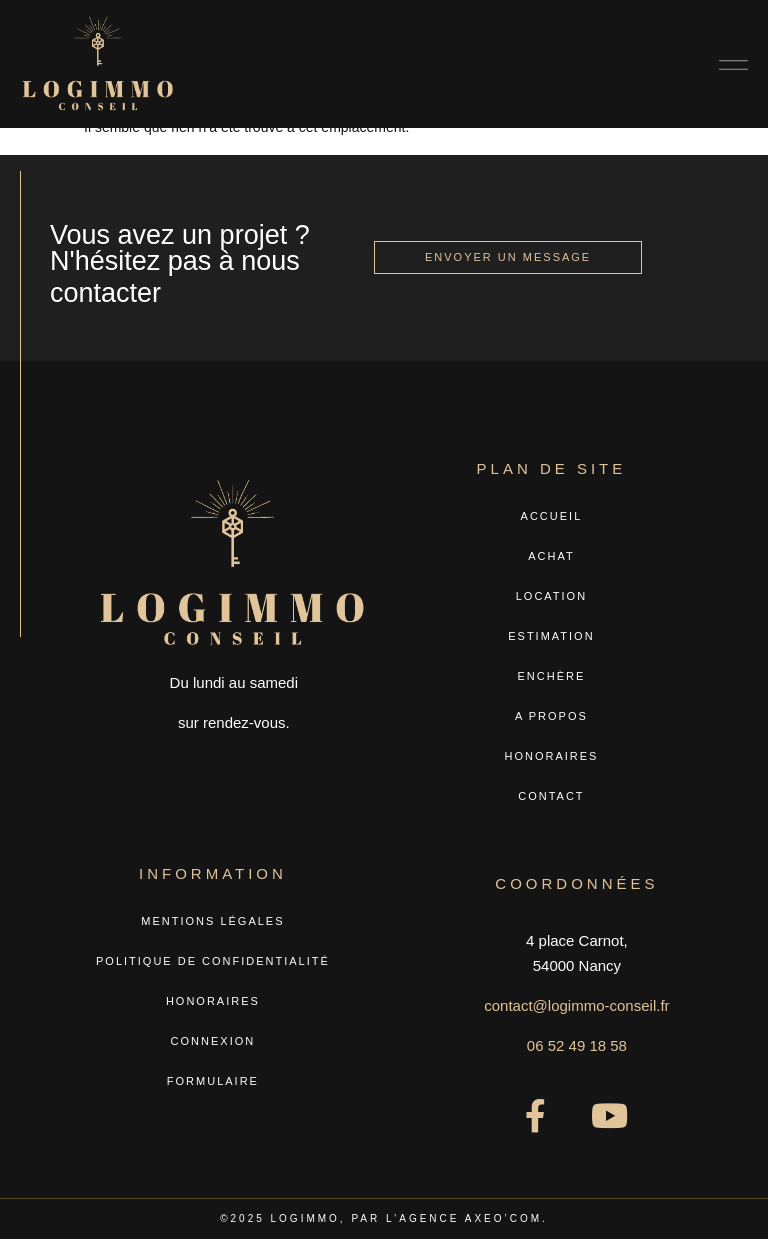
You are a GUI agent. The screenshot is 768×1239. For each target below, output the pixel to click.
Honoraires (551, 756)
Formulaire (213, 1081)
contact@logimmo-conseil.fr (576, 1005)
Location (551, 596)
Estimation (551, 636)
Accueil (552, 516)
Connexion (213, 1041)
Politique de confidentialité (213, 961)
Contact (551, 796)
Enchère (552, 676)
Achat (551, 556)
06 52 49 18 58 (577, 1045)
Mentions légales (212, 921)
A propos (551, 716)
